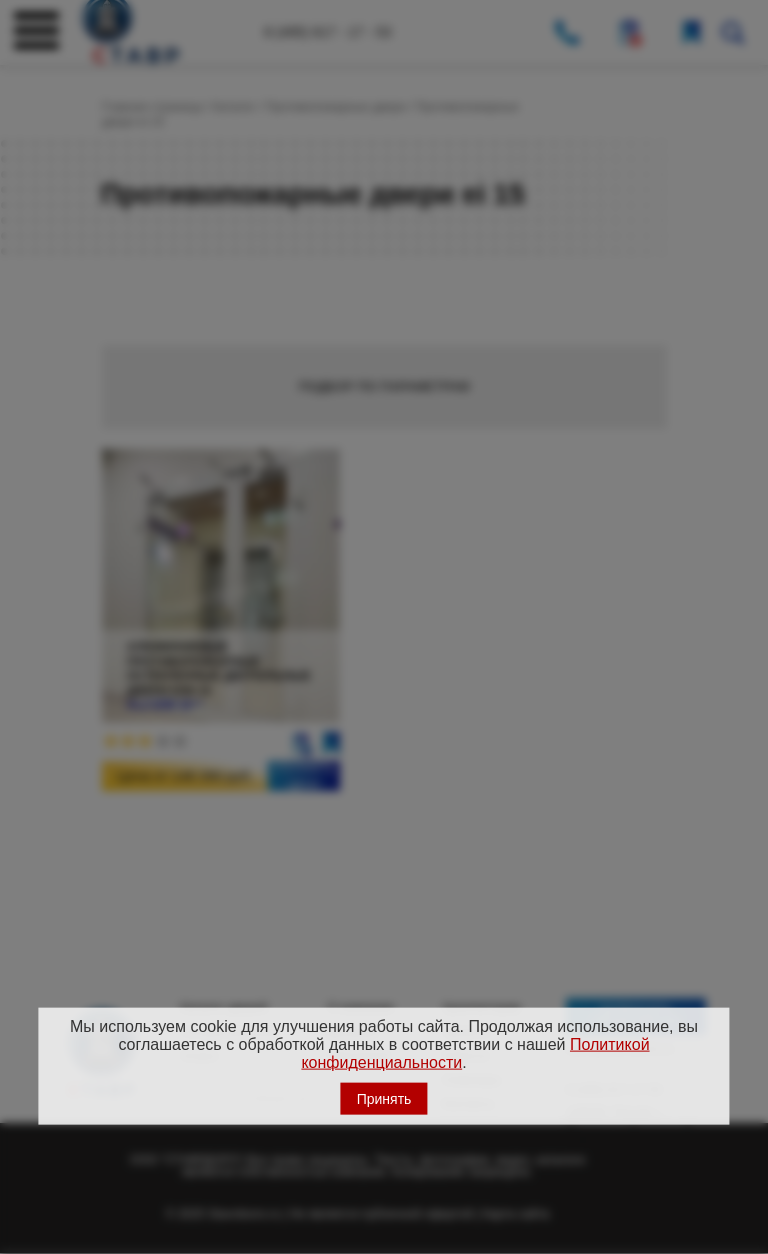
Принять (384, 1098)
